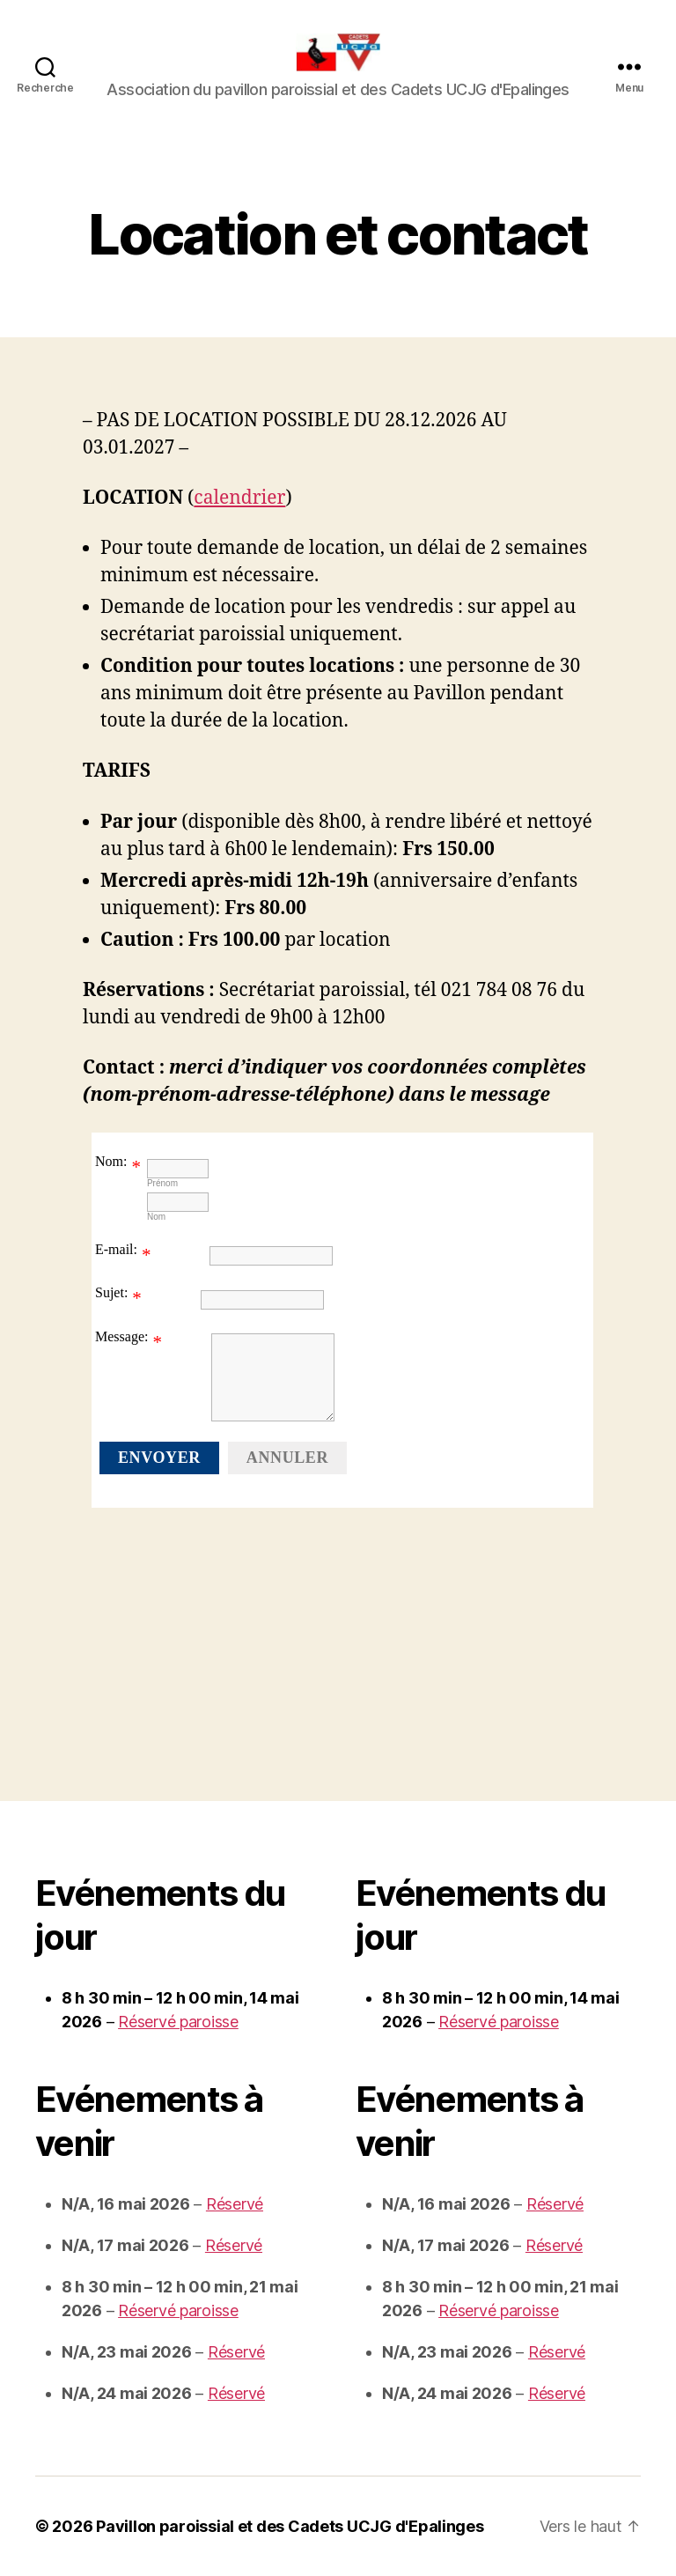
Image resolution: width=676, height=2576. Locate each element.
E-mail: (116, 1249)
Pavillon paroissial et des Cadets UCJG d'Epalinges (290, 2526)
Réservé (234, 2204)
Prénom (162, 1183)
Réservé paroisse (178, 2021)
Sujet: (111, 1292)
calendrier (239, 498)
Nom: (111, 1161)
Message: (121, 1336)
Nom (156, 1217)
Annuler (287, 1457)
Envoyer (159, 1457)
